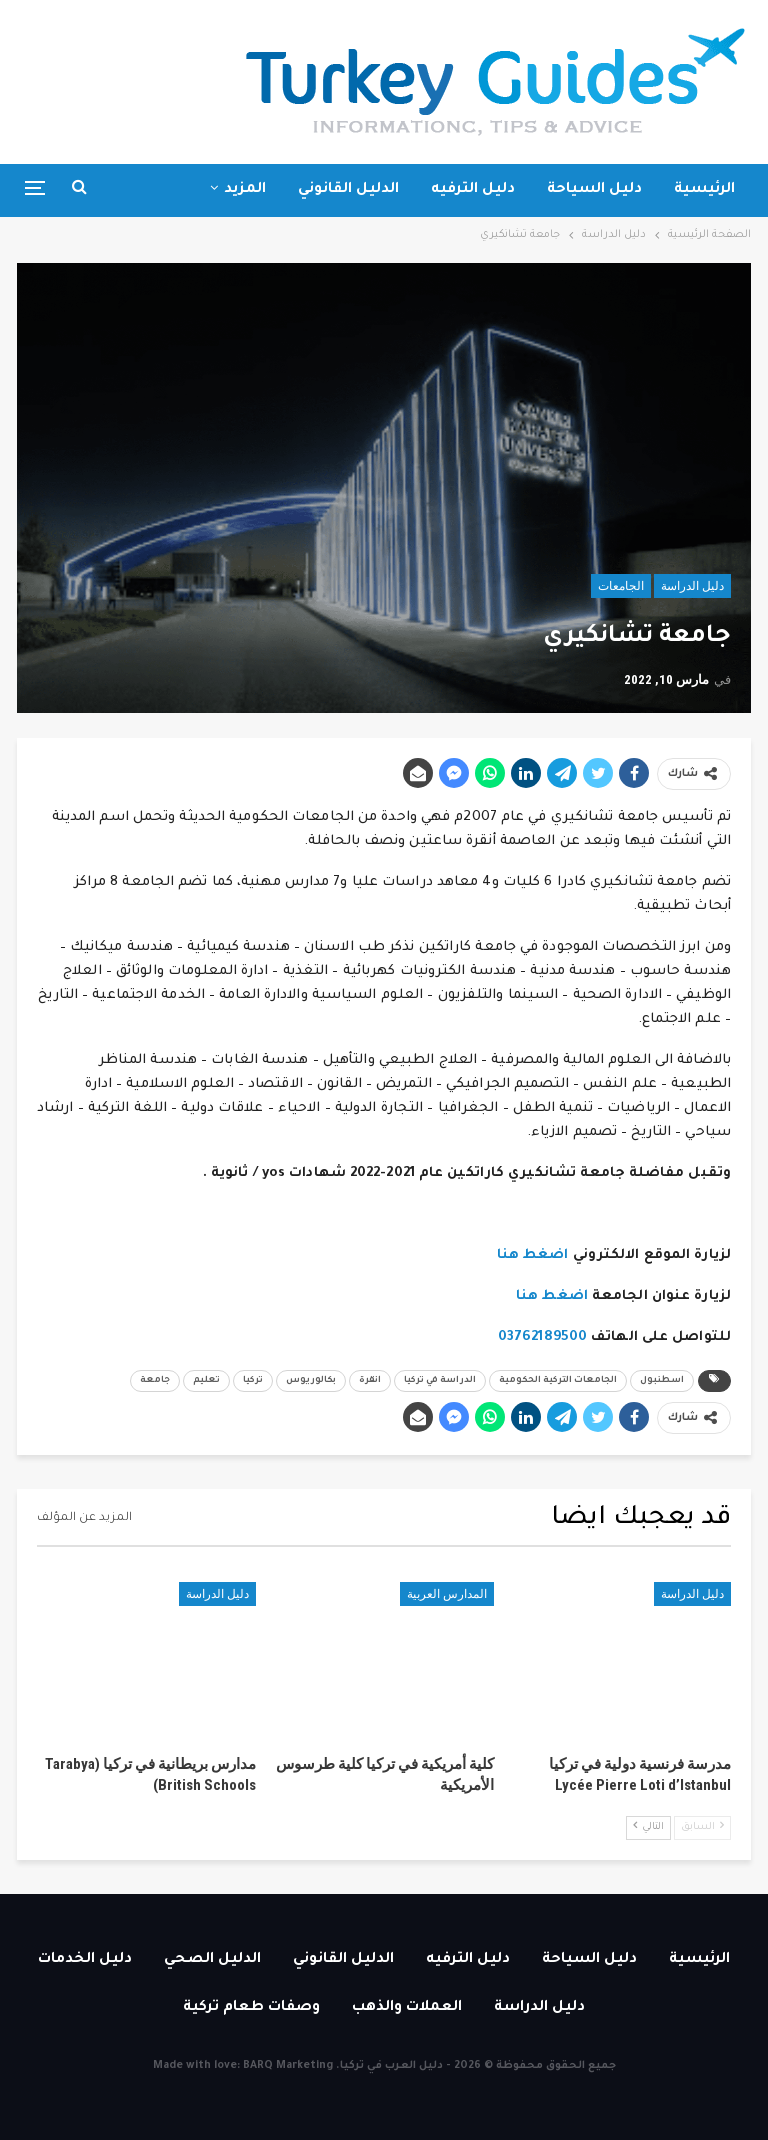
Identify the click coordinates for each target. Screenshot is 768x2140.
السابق (702, 1826)
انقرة (370, 1381)
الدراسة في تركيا (440, 1381)
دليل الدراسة (692, 586)
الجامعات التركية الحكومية (558, 1381)
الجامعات (621, 586)
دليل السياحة (594, 190)
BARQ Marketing (288, 2066)
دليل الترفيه (473, 190)
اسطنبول (662, 1381)
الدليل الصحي (212, 1960)
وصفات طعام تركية (251, 2008)
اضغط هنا (533, 1255)
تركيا (253, 1381)
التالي (648, 1826)
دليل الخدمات (85, 1960)
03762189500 (542, 1337)
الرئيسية (704, 190)
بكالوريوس (311, 1381)
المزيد (245, 190)
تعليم (206, 1381)
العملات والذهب (407, 2008)
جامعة (155, 1381)
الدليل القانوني (348, 190)
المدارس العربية (447, 1594)
